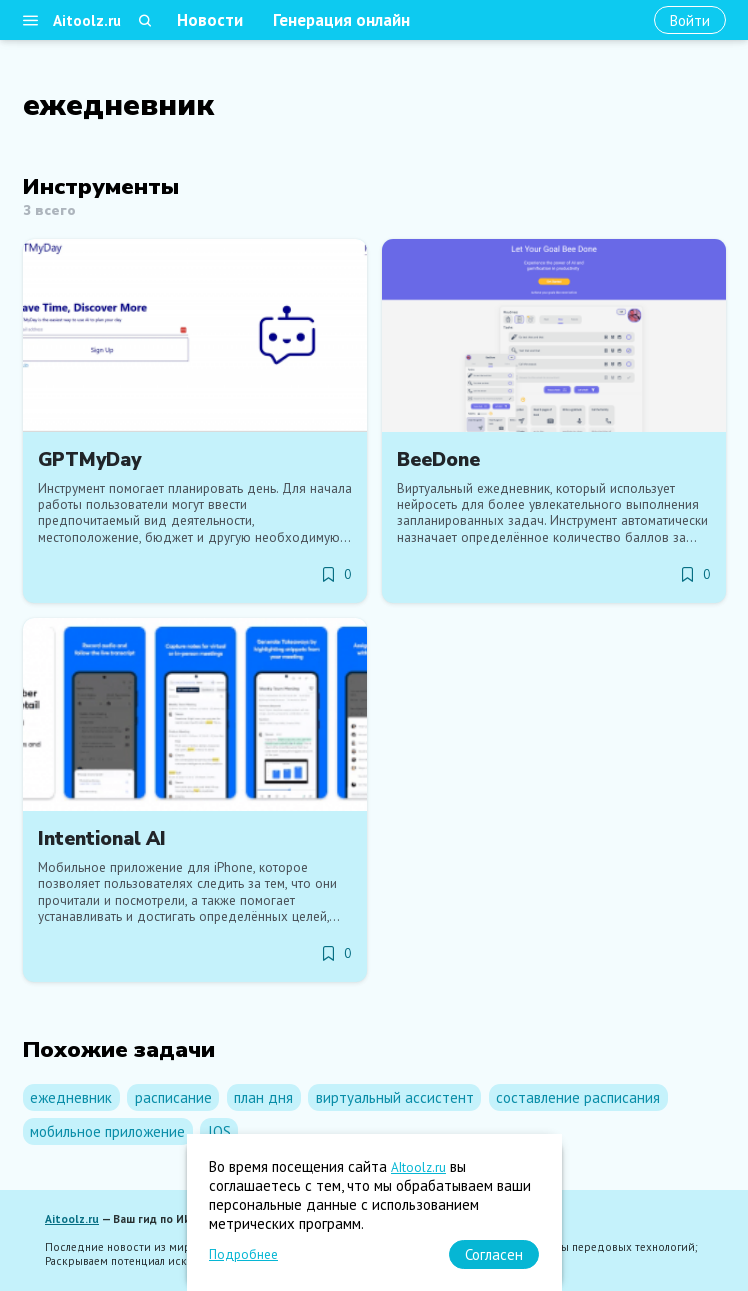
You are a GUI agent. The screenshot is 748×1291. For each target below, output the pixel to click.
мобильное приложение (107, 1131)
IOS (219, 1131)
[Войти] (690, 20)
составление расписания (578, 1097)
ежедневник (71, 1097)
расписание (173, 1097)
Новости (210, 20)
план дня (263, 1097)
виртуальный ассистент (395, 1097)
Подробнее (243, 1254)
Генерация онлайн (341, 20)
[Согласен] (494, 1254)
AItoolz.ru (418, 1167)
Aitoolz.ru (87, 20)
